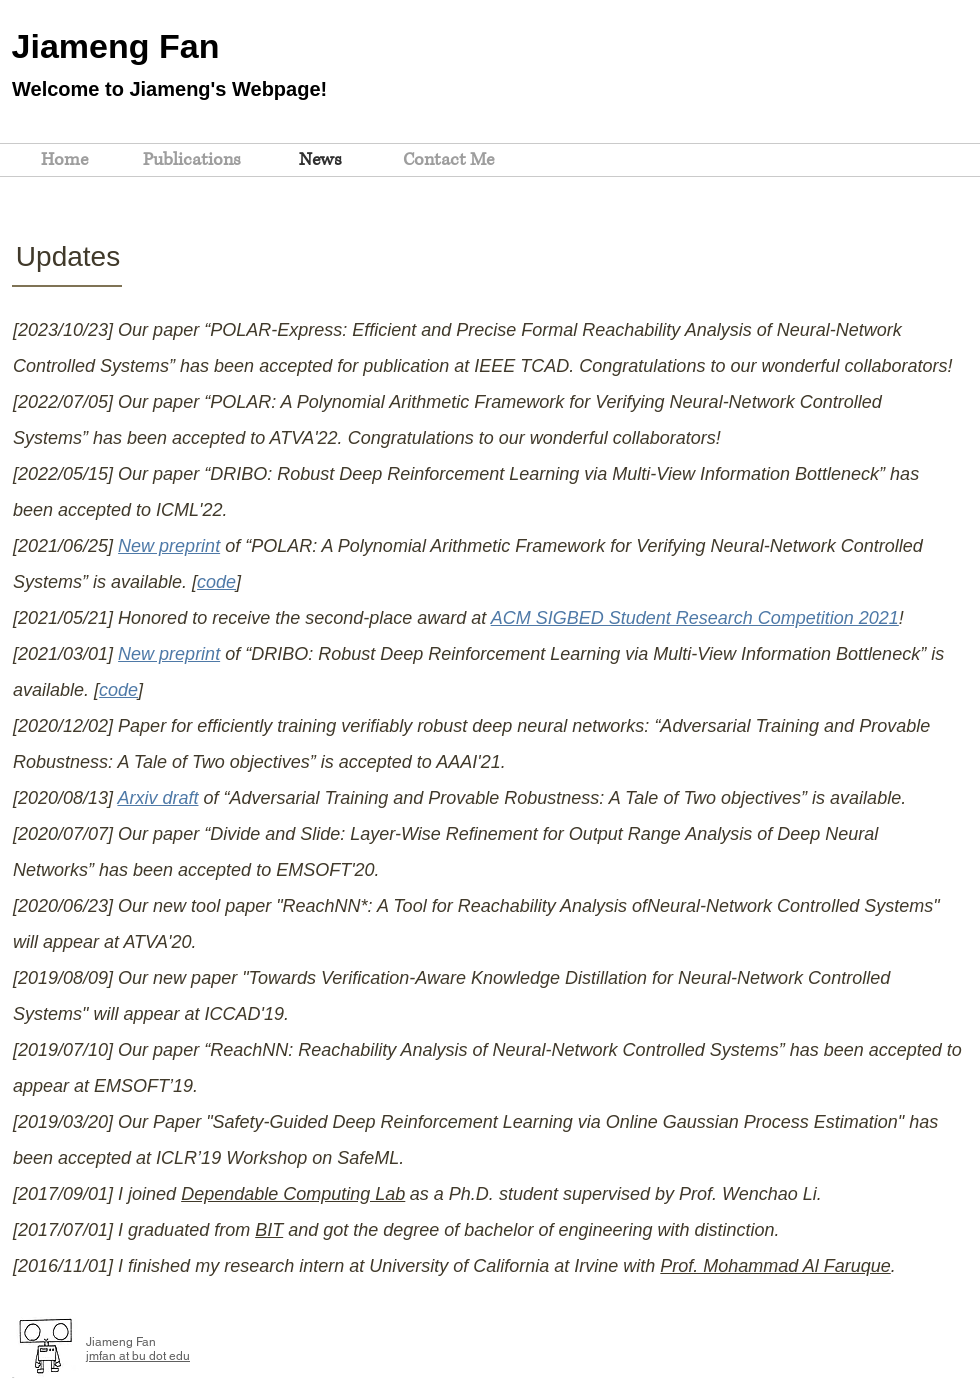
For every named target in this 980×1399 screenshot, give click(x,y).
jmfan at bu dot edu (138, 1356)
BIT (269, 1230)
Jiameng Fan (116, 46)
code (216, 582)
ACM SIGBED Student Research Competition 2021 (695, 618)
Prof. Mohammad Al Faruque (775, 1266)
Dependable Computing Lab (293, 1194)
